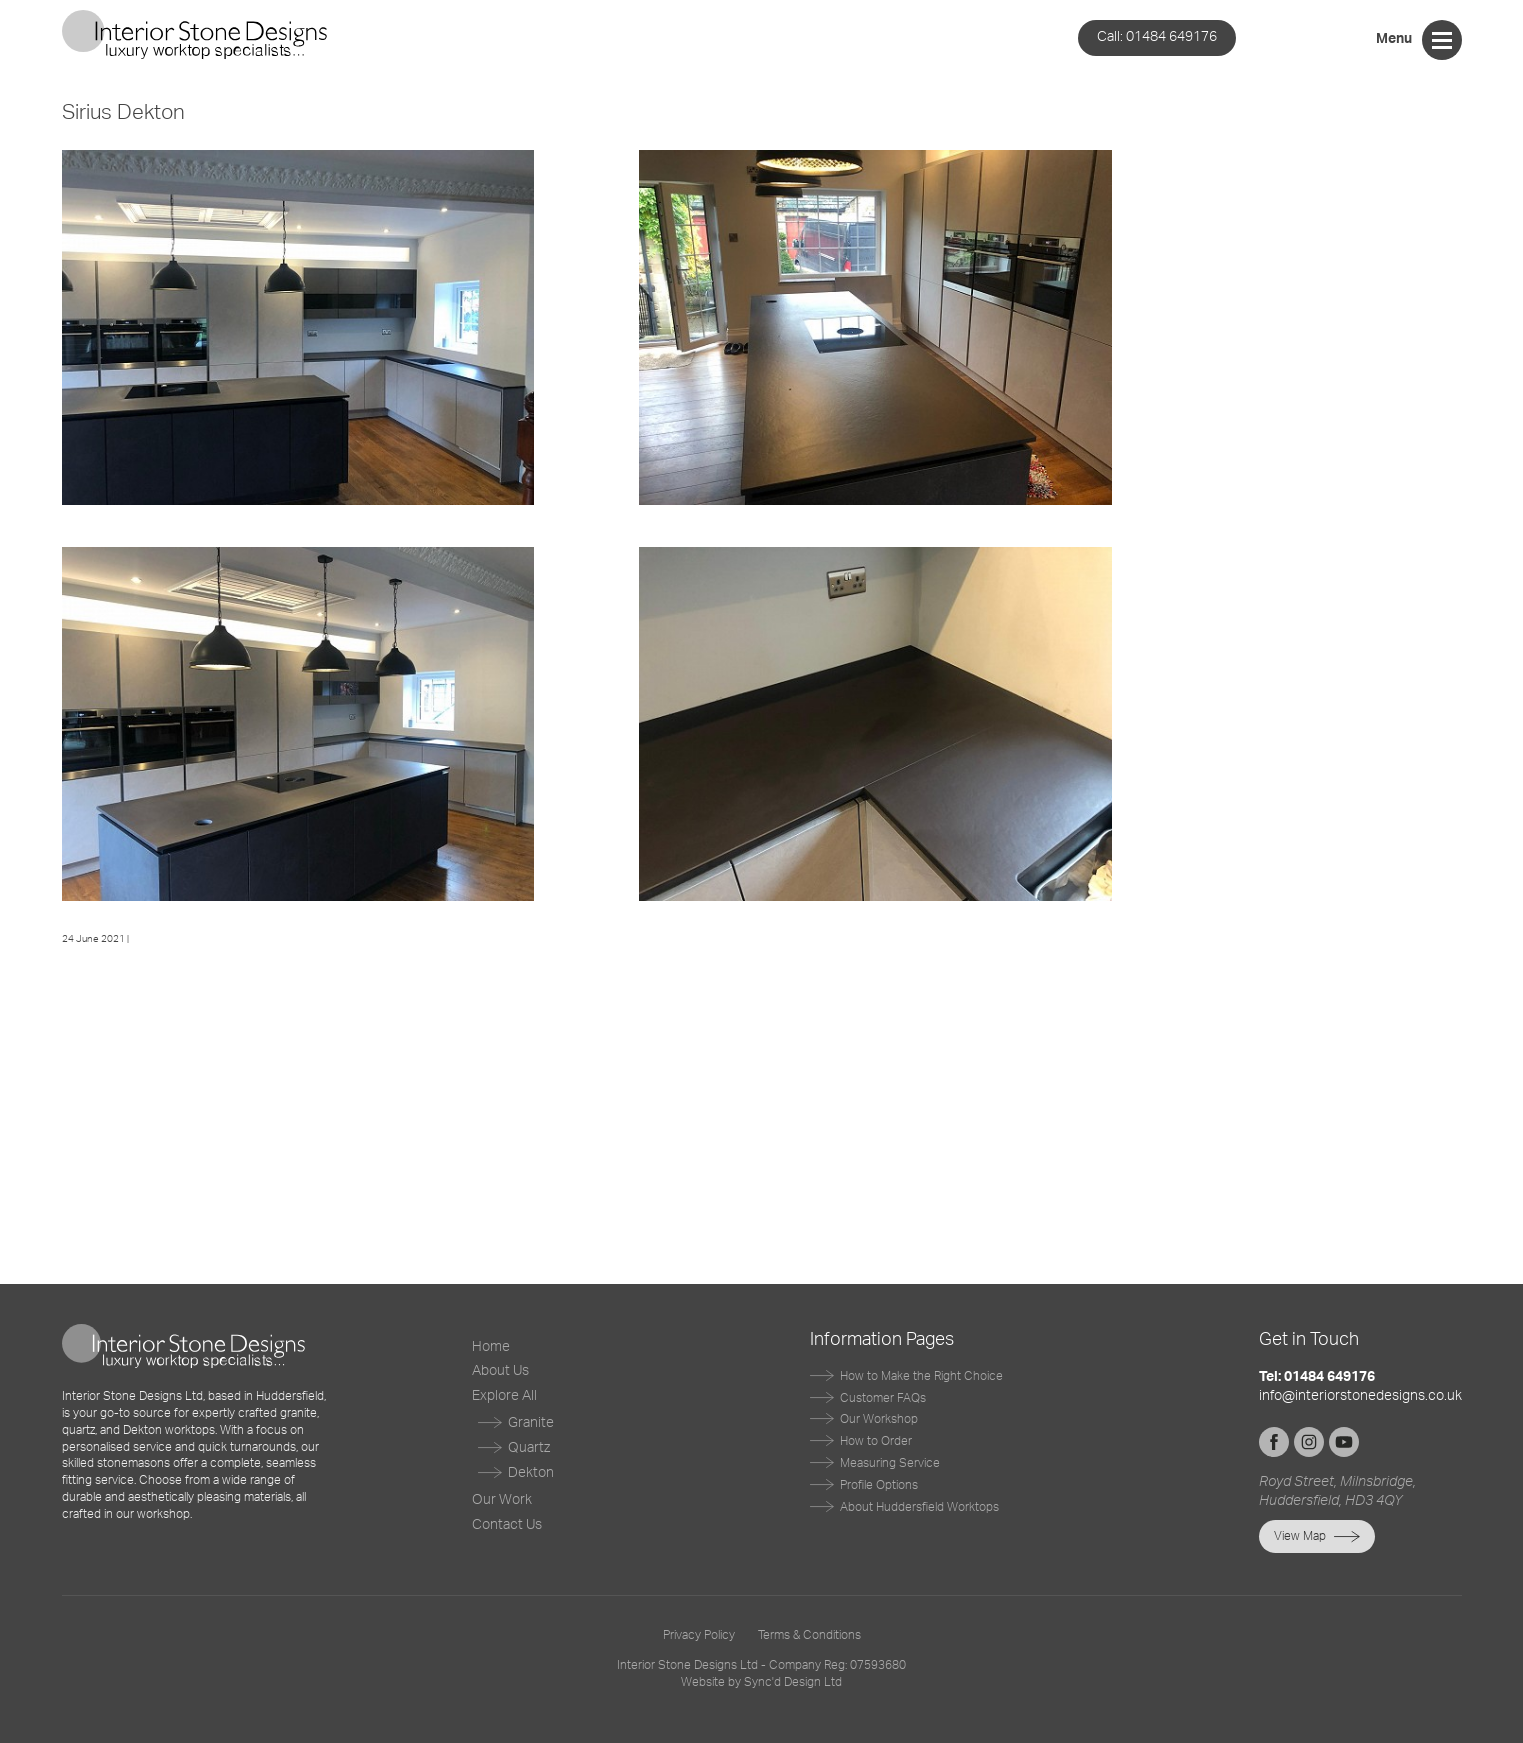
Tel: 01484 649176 (1317, 1377)
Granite (531, 1423)
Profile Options (879, 1485)
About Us (500, 1371)
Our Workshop (879, 1419)
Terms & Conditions (809, 1635)
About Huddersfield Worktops (919, 1507)
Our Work (502, 1500)
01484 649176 (1157, 37)
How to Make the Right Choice (921, 1376)
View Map (1300, 1536)
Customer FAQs (883, 1398)
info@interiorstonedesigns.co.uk (1360, 1396)
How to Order (876, 1441)
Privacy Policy (699, 1635)
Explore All (504, 1396)
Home (491, 1347)
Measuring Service (890, 1463)
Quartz (529, 1448)
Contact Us (507, 1525)
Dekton (531, 1473)
